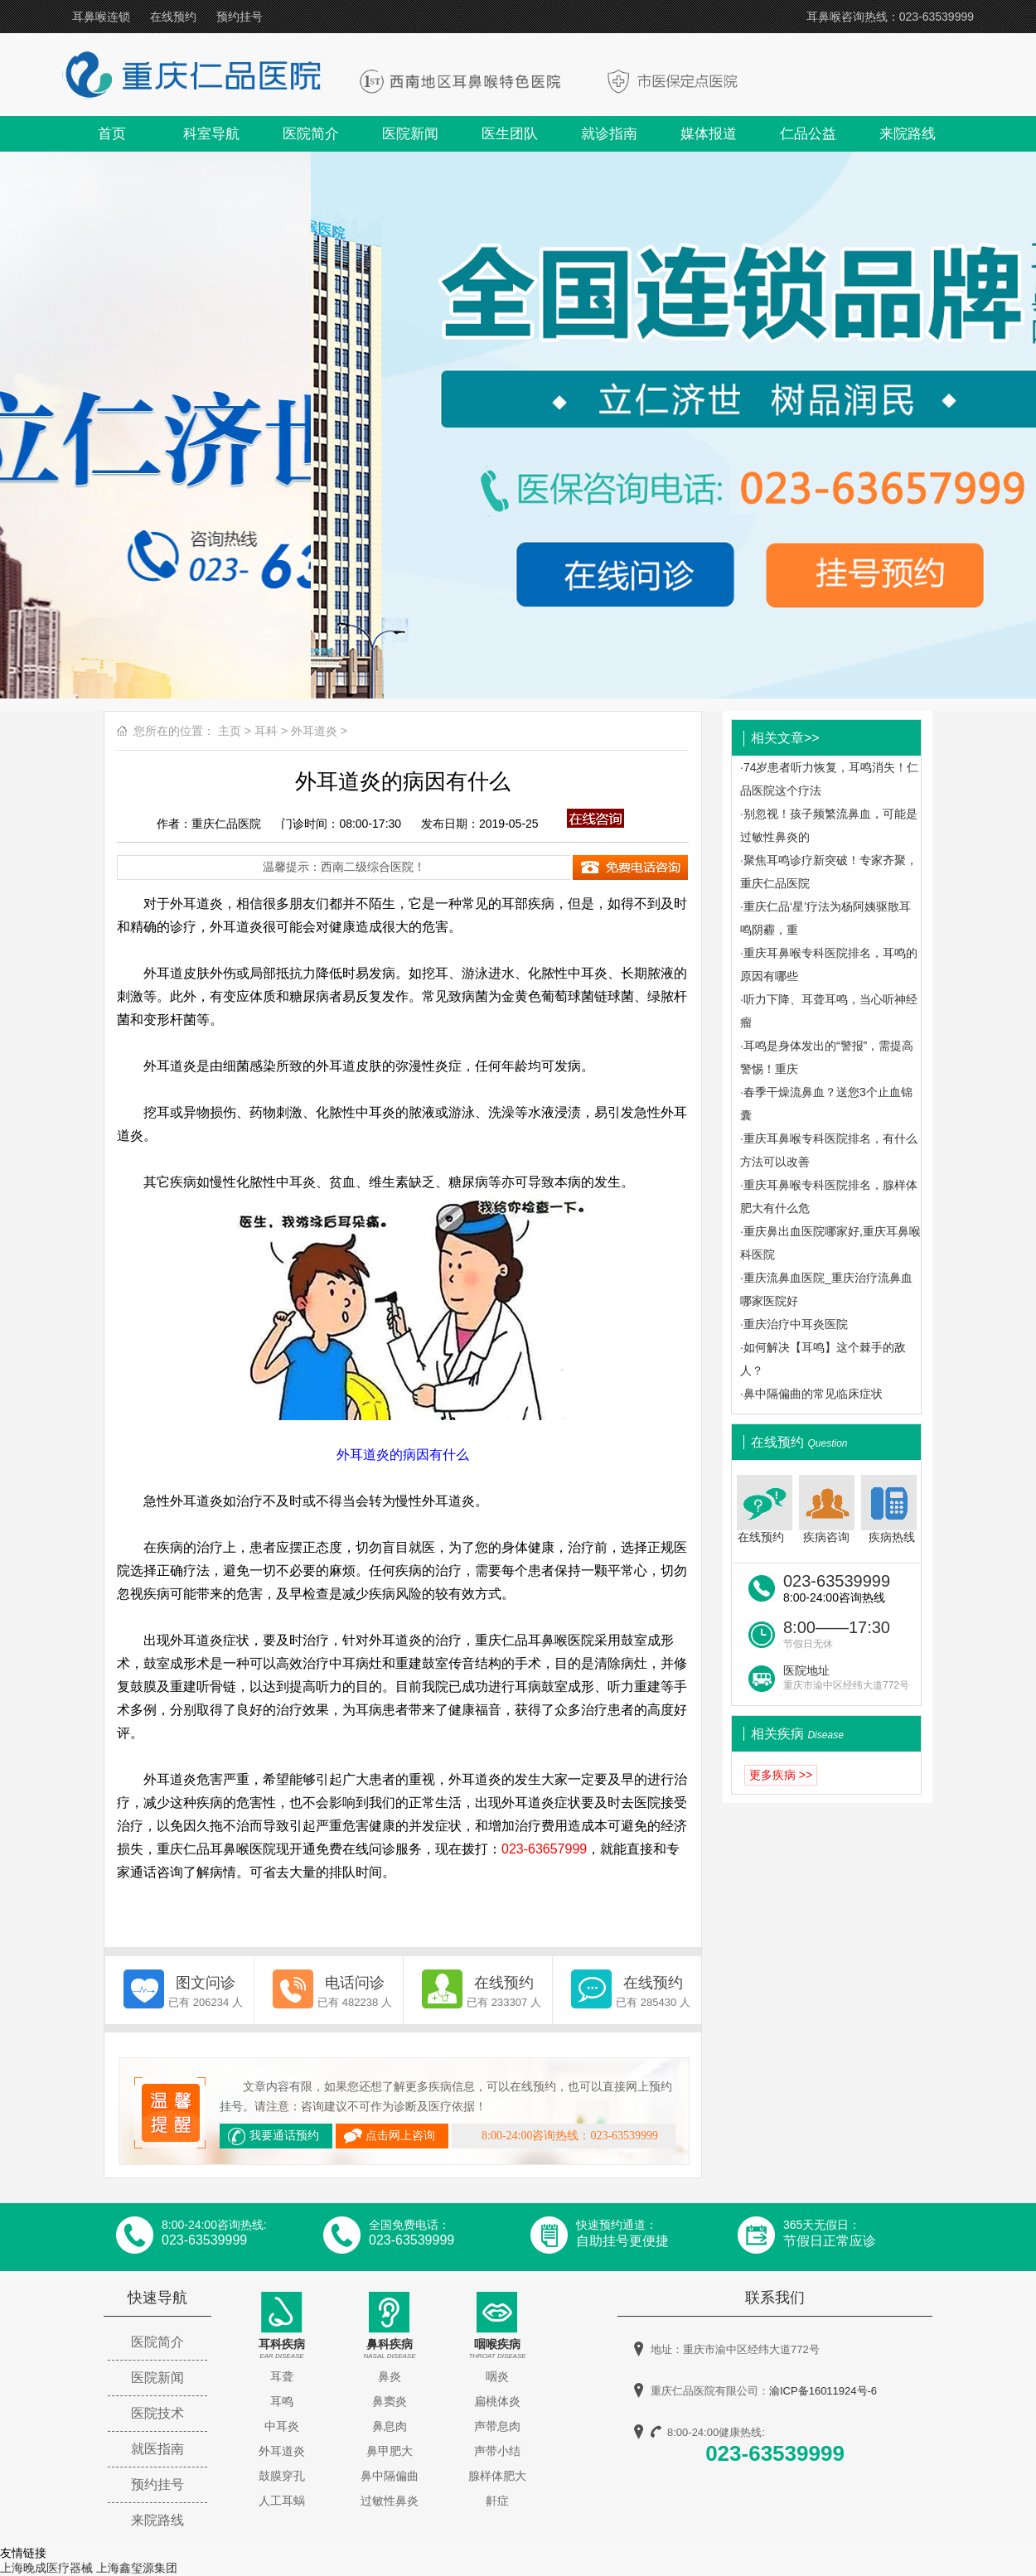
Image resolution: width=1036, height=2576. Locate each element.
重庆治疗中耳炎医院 (795, 1324)
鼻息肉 (389, 2426)
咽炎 (497, 2376)
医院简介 (311, 134)
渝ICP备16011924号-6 (823, 2391)
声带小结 (497, 2451)
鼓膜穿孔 (282, 2475)
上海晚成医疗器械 (46, 2567)
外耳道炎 (314, 730)
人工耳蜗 (282, 2500)
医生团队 (510, 134)
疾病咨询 (826, 1509)
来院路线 (907, 134)
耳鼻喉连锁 (101, 16)
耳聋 (281, 2376)
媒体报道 (708, 134)
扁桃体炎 (497, 2401)
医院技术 (157, 2413)
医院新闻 (410, 134)
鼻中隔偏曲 (390, 2475)
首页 (112, 134)
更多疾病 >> (780, 1774)
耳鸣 (281, 2401)
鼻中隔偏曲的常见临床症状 (813, 1393)
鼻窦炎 (389, 2401)
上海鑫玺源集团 (136, 2567)
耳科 (266, 730)
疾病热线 (890, 1509)
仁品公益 (808, 134)
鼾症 (497, 2500)
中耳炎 (281, 2426)
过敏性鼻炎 (390, 2500)
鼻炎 (389, 2376)
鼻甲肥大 (389, 2451)
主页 (229, 730)
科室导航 (211, 134)
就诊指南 (609, 134)
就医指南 (157, 2449)
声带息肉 (497, 2426)
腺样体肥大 (497, 2475)
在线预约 (173, 16)
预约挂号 (239, 16)
